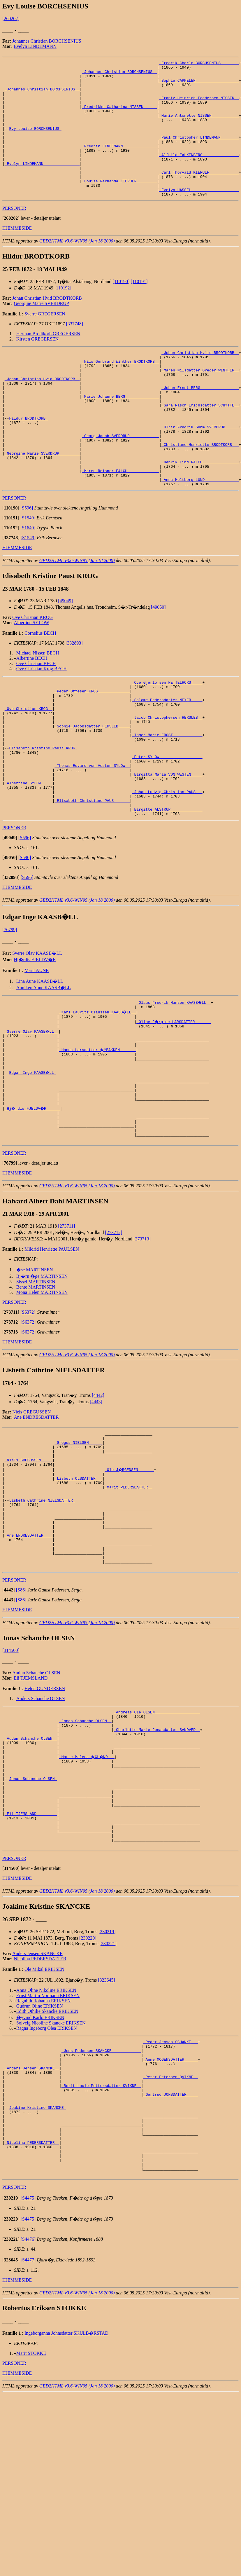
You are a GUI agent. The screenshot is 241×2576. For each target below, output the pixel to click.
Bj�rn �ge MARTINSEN (42, 1378)
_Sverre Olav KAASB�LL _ (32, 1115)
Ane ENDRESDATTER (36, 1519)
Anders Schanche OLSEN (40, 1827)
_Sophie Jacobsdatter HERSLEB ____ (91, 790)
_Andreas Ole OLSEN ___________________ (157, 1841)
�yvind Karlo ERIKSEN (40, 2172)
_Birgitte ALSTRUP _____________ (167, 889)
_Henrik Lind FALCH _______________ (200, 511)
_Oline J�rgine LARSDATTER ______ (173, 1104)
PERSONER (14, 235)
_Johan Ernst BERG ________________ (200, 422)
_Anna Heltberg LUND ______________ (200, 532)
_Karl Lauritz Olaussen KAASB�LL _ (97, 1094)
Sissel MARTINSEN (35, 1384)
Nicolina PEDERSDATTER (40, 2113)
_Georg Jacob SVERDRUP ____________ (120, 480)
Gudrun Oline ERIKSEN (39, 2160)
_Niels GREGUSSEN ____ (28, 1568)
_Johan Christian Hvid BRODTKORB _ (42, 412)
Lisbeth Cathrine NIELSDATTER (42, 1615)
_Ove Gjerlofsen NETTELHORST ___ (167, 737)
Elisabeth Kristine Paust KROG (43, 816)
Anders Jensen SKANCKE (37, 2108)
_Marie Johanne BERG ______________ (120, 433)
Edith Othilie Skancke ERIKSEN (47, 2166)
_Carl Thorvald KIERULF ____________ (199, 195)
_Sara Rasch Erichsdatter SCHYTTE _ (200, 443)
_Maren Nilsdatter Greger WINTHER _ (200, 401)
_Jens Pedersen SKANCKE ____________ (101, 2208)
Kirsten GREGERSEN (37, 366)
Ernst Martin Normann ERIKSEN (48, 2150)
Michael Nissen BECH (37, 707)
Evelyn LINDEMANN (35, 46)
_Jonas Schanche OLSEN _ (85, 1852)
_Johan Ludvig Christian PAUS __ (167, 868)
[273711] (66, 1328)
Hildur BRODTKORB (28, 459)
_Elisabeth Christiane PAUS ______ (91, 879)
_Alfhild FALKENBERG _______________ (199, 174)
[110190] (120, 308)
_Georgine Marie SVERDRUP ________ (42, 501)
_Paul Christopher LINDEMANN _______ (199, 153)
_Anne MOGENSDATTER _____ (170, 2218)
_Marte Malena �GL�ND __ (87, 1894)
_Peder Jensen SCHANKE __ (170, 2197)
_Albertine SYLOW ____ (28, 858)
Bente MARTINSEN (35, 1389)
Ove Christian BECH (36, 717)
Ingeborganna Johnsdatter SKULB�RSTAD (66, 2515)
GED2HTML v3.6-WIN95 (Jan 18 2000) (77, 268)
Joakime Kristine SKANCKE (37, 2276)
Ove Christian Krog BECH (41, 722)
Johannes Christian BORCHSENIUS (46, 41)
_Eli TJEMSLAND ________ (31, 1962)
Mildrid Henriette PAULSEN (51, 1351)
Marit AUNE (36, 1051)
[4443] (96, 1504)
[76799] (9, 1010)
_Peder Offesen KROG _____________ (91, 748)
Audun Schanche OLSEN (36, 1801)
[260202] (11, 18)
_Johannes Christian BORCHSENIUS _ (119, 74)
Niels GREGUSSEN (31, 1514)
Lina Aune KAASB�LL (39, 1062)
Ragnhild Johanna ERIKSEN (43, 2155)
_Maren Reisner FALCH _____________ (120, 522)
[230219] (107, 2086)
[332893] (74, 697)
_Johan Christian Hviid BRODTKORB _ (200, 380)
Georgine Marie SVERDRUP (41, 330)
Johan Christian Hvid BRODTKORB (47, 325)
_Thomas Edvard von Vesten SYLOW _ (91, 837)
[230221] (108, 2098)
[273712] (113, 1334)
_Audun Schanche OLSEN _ (31, 1873)
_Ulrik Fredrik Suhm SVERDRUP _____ (200, 469)
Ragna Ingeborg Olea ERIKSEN (46, 2183)
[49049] (65, 654)
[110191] (139, 308)
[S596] (26, 562)
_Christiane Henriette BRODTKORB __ (200, 490)
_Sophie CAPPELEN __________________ (199, 84)
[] (11, 245)
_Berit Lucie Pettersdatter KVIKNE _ (101, 2250)
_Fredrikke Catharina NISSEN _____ (119, 116)
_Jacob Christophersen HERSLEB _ (167, 779)
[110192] (62, 315)
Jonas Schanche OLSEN (33, 1920)
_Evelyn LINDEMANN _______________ (42, 184)
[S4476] (28, 2421)
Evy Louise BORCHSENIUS (35, 142)
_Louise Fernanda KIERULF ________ (119, 205)
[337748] (74, 350)
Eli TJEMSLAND (31, 1806)
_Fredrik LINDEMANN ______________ (119, 163)
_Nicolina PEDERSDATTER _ (32, 2318)
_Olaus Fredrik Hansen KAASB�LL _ (173, 1083)
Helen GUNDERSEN (44, 1817)
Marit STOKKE (31, 2535)
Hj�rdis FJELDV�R (35, 1041)
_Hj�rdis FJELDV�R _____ (33, 1204)
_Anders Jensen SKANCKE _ (32, 2229)
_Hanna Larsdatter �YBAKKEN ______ (97, 1136)
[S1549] (28, 572)
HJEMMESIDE (17, 255)
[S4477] (28, 2441)
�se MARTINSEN (34, 1372)
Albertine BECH (32, 712)
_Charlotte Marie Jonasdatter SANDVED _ (157, 1862)
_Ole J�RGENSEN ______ (130, 1579)
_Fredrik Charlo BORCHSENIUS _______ (199, 63)
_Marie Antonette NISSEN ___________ (199, 126)
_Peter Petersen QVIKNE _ (170, 2239)
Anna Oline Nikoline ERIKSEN (46, 2145)
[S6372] (28, 1414)
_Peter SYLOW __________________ (167, 826)
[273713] (142, 1341)
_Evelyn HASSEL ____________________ (199, 216)
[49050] (158, 661)
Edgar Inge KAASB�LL (33, 1162)
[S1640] (28, 582)
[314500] (11, 1778)
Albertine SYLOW (31, 676)
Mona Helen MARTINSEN (42, 1394)
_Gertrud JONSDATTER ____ (170, 2260)
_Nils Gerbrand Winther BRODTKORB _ (120, 391)
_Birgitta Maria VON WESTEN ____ (167, 847)
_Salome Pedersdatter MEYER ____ (167, 758)
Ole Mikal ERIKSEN (44, 2124)
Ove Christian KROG (32, 671)
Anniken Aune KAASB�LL (43, 1069)
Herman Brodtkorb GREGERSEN (48, 360)
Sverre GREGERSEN (44, 340)
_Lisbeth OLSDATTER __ (78, 1589)
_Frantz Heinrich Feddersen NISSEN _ (199, 105)
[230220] (87, 2092)
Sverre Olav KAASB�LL (37, 1034)
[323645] (106, 2134)
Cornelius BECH (40, 687)
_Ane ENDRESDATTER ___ (28, 1657)
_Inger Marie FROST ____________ (167, 800)
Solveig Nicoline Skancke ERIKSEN (51, 2177)
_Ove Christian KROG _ (28, 769)
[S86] (21, 1718)
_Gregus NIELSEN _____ (78, 1547)
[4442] (98, 1497)
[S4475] (28, 2380)
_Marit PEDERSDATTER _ (128, 1600)
